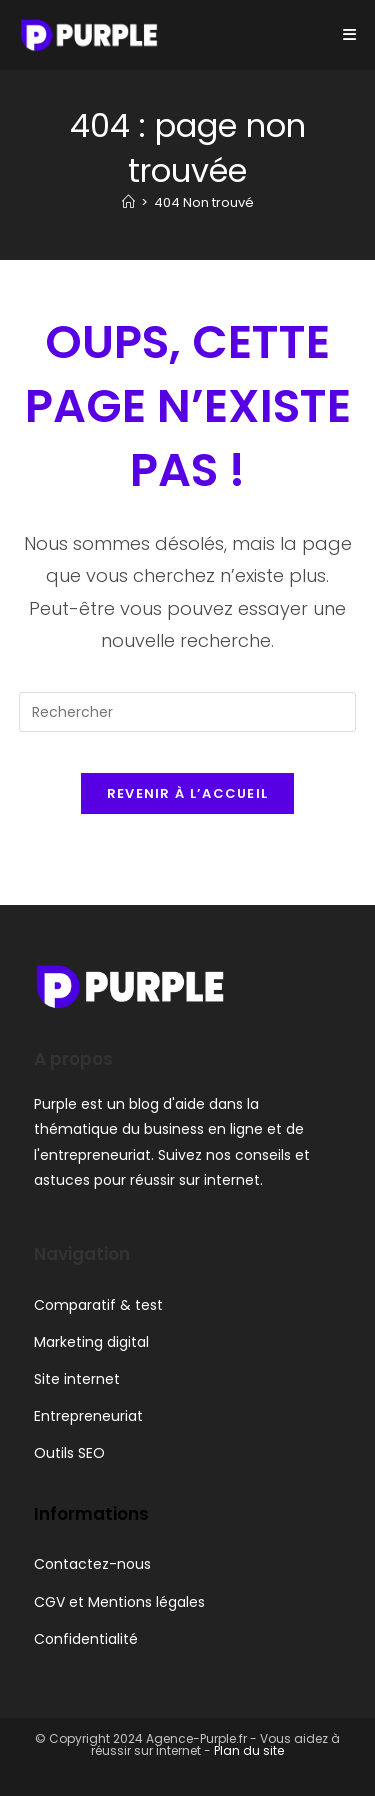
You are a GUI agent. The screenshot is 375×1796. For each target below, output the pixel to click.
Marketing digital (91, 1342)
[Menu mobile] (350, 34)
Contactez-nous (92, 1564)
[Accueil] (128, 202)
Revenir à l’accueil (188, 793)
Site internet (77, 1379)
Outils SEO (69, 1453)
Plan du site (249, 1750)
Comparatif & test (98, 1305)
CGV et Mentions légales (119, 1602)
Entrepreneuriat (88, 1416)
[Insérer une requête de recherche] (188, 712)
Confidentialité (86, 1639)
